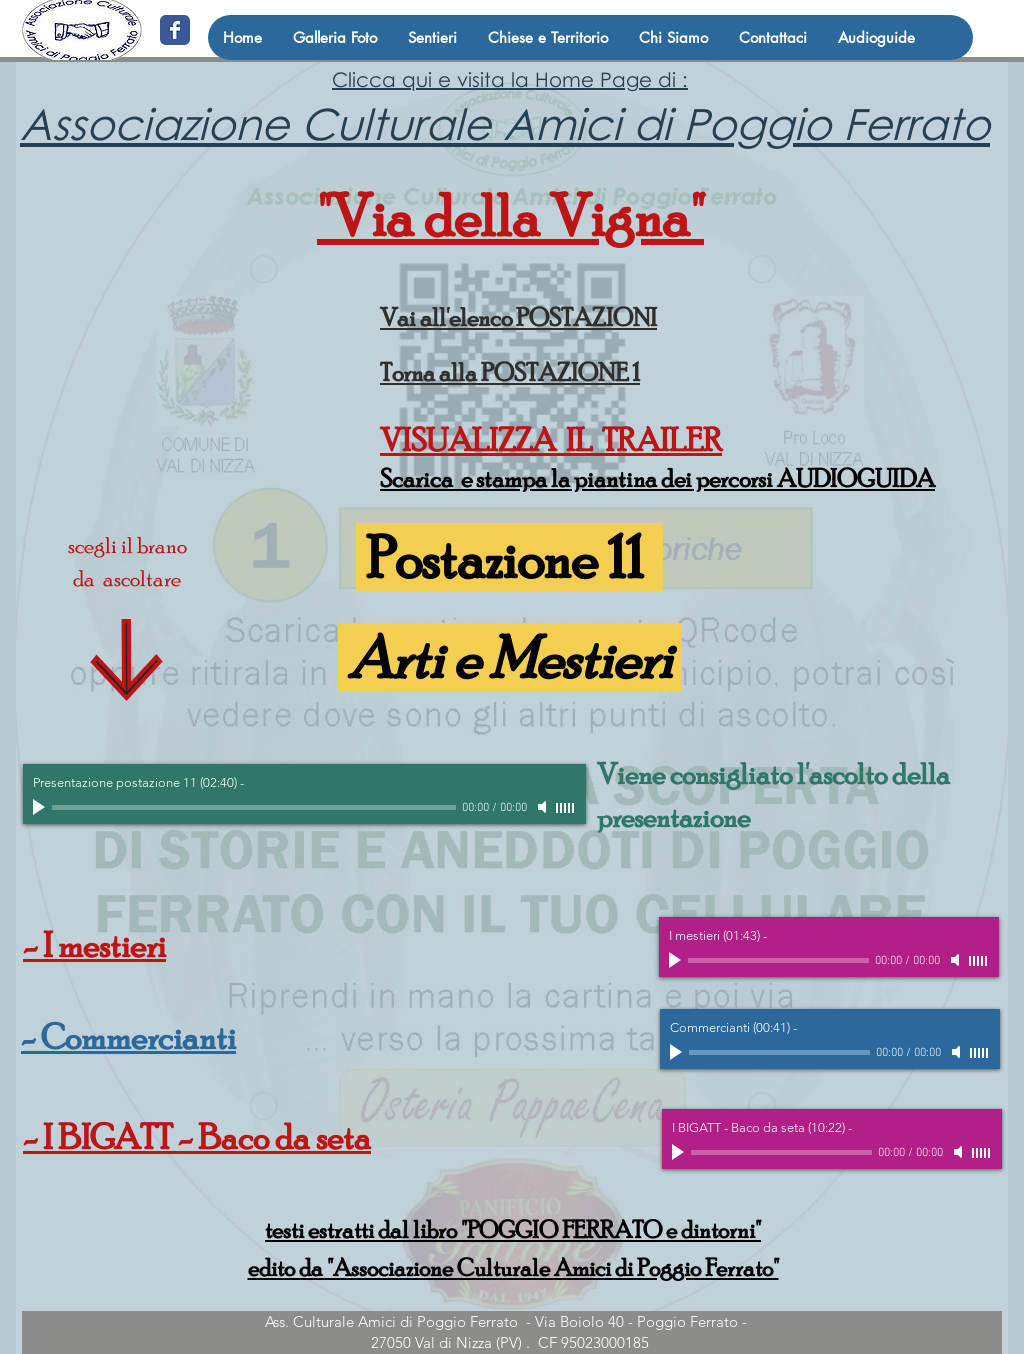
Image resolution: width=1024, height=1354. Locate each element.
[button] (432, 37)
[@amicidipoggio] (175, 30)
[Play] (41, 807)
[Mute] (544, 807)
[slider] (566, 808)
